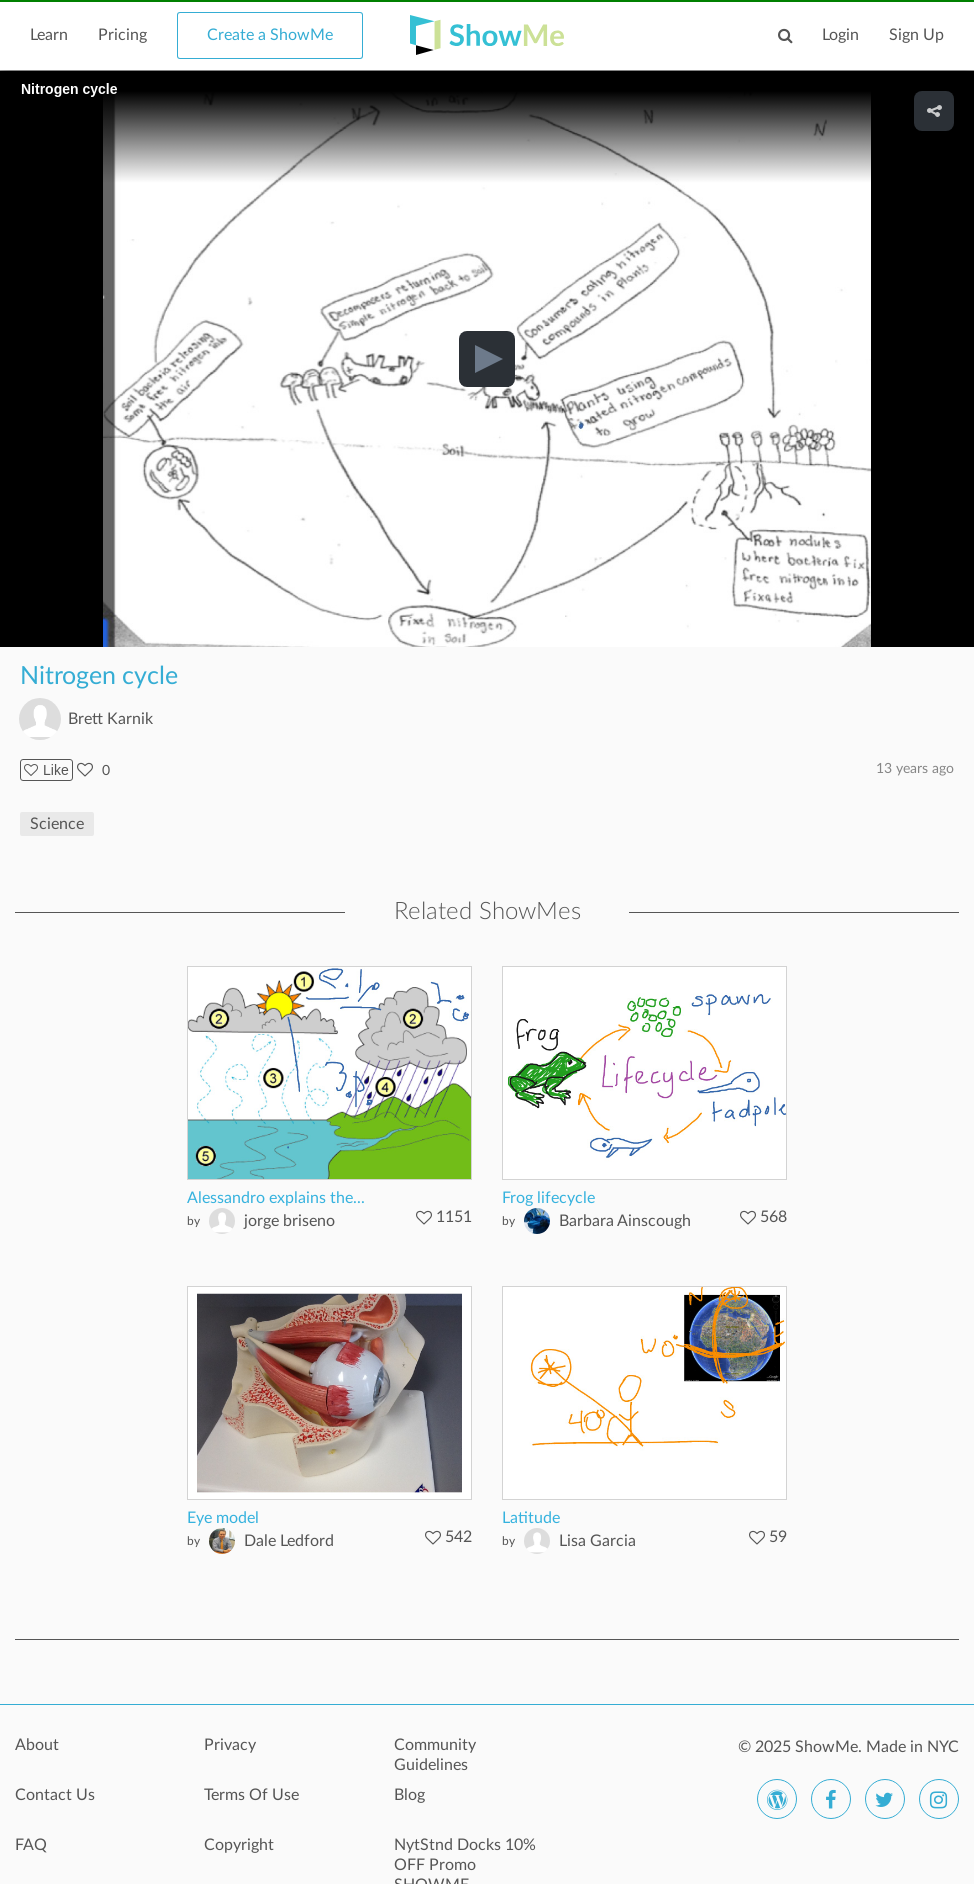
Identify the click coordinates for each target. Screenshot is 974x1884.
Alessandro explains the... (276, 1198)
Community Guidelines (435, 1755)
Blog (409, 1795)
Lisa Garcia (597, 1541)
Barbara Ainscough (625, 1221)
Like (46, 770)
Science (57, 824)
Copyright (239, 1845)
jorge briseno (289, 1221)
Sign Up (916, 35)
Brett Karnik (110, 719)
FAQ (31, 1845)
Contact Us (55, 1795)
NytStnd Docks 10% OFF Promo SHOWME (465, 1856)
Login (840, 35)
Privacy (230, 1745)
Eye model (223, 1518)
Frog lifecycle (548, 1198)
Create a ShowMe (270, 35)
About (37, 1745)
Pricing (122, 35)
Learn (49, 35)
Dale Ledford (289, 1541)
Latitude (531, 1518)
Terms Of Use (251, 1795)
